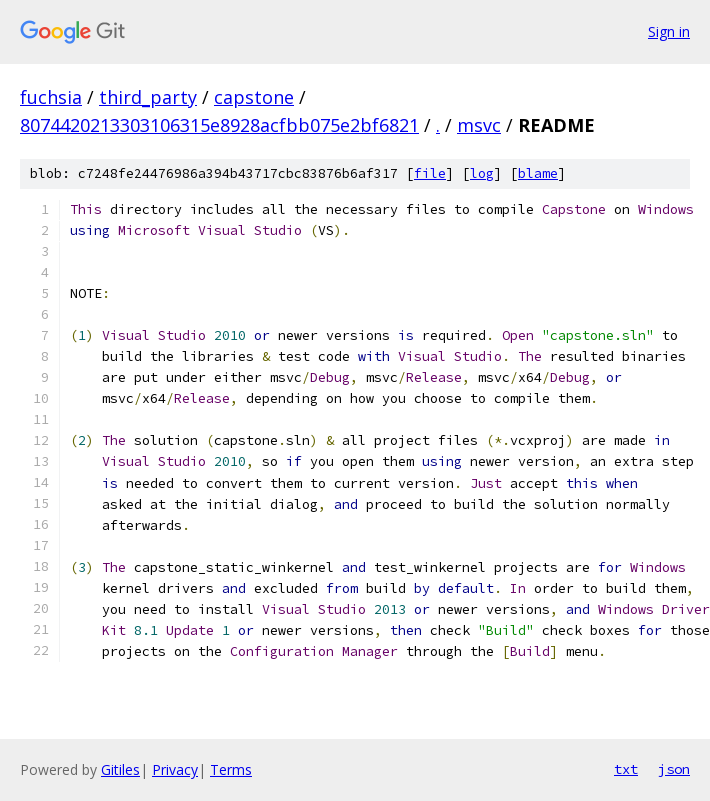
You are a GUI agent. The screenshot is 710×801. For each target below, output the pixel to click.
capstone (254, 97)
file (430, 173)
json (674, 769)
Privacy (175, 769)
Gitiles (120, 769)
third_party (148, 97)
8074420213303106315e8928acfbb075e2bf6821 (219, 125)
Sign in (669, 31)
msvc (479, 125)
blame (538, 173)
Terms (231, 769)
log (482, 173)
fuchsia (51, 97)
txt (626, 769)
